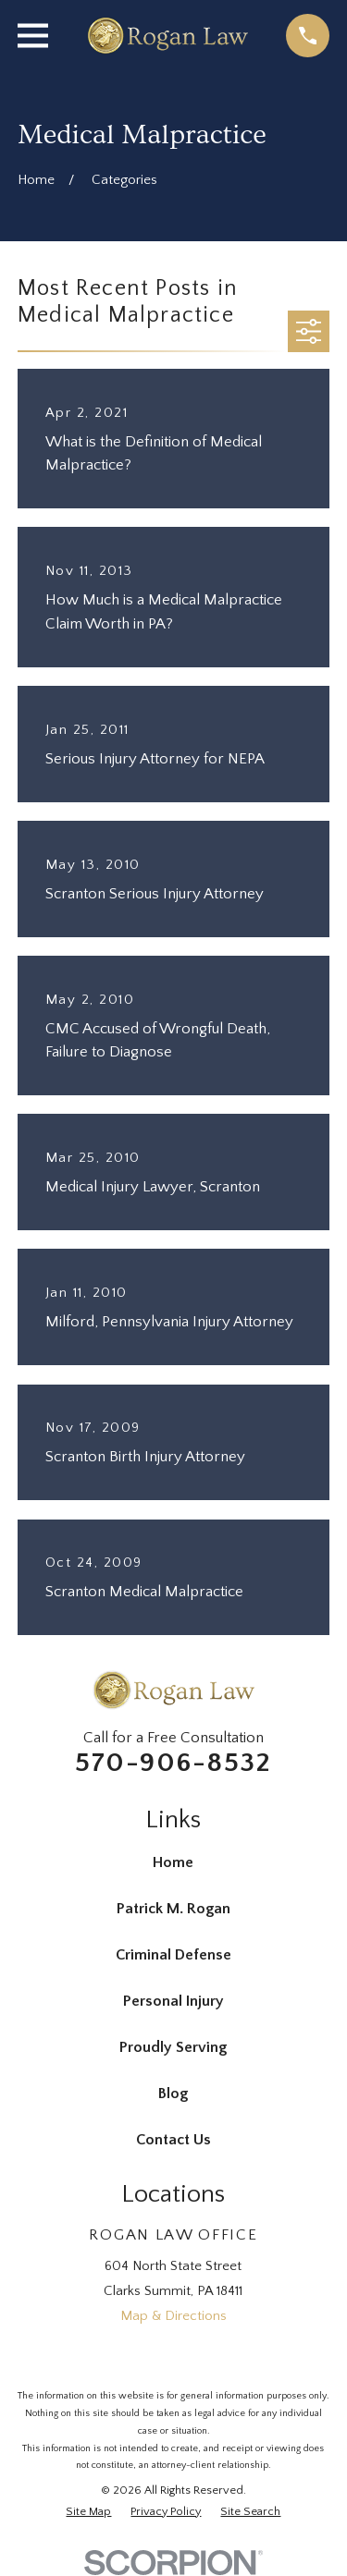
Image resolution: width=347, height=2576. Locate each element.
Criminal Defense (173, 1955)
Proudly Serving (173, 2047)
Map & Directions (173, 2316)
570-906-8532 (173, 1763)
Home (173, 1862)
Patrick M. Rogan (173, 1908)
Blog (173, 2093)
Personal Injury (173, 2001)
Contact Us (173, 2139)
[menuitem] (88, 2511)
